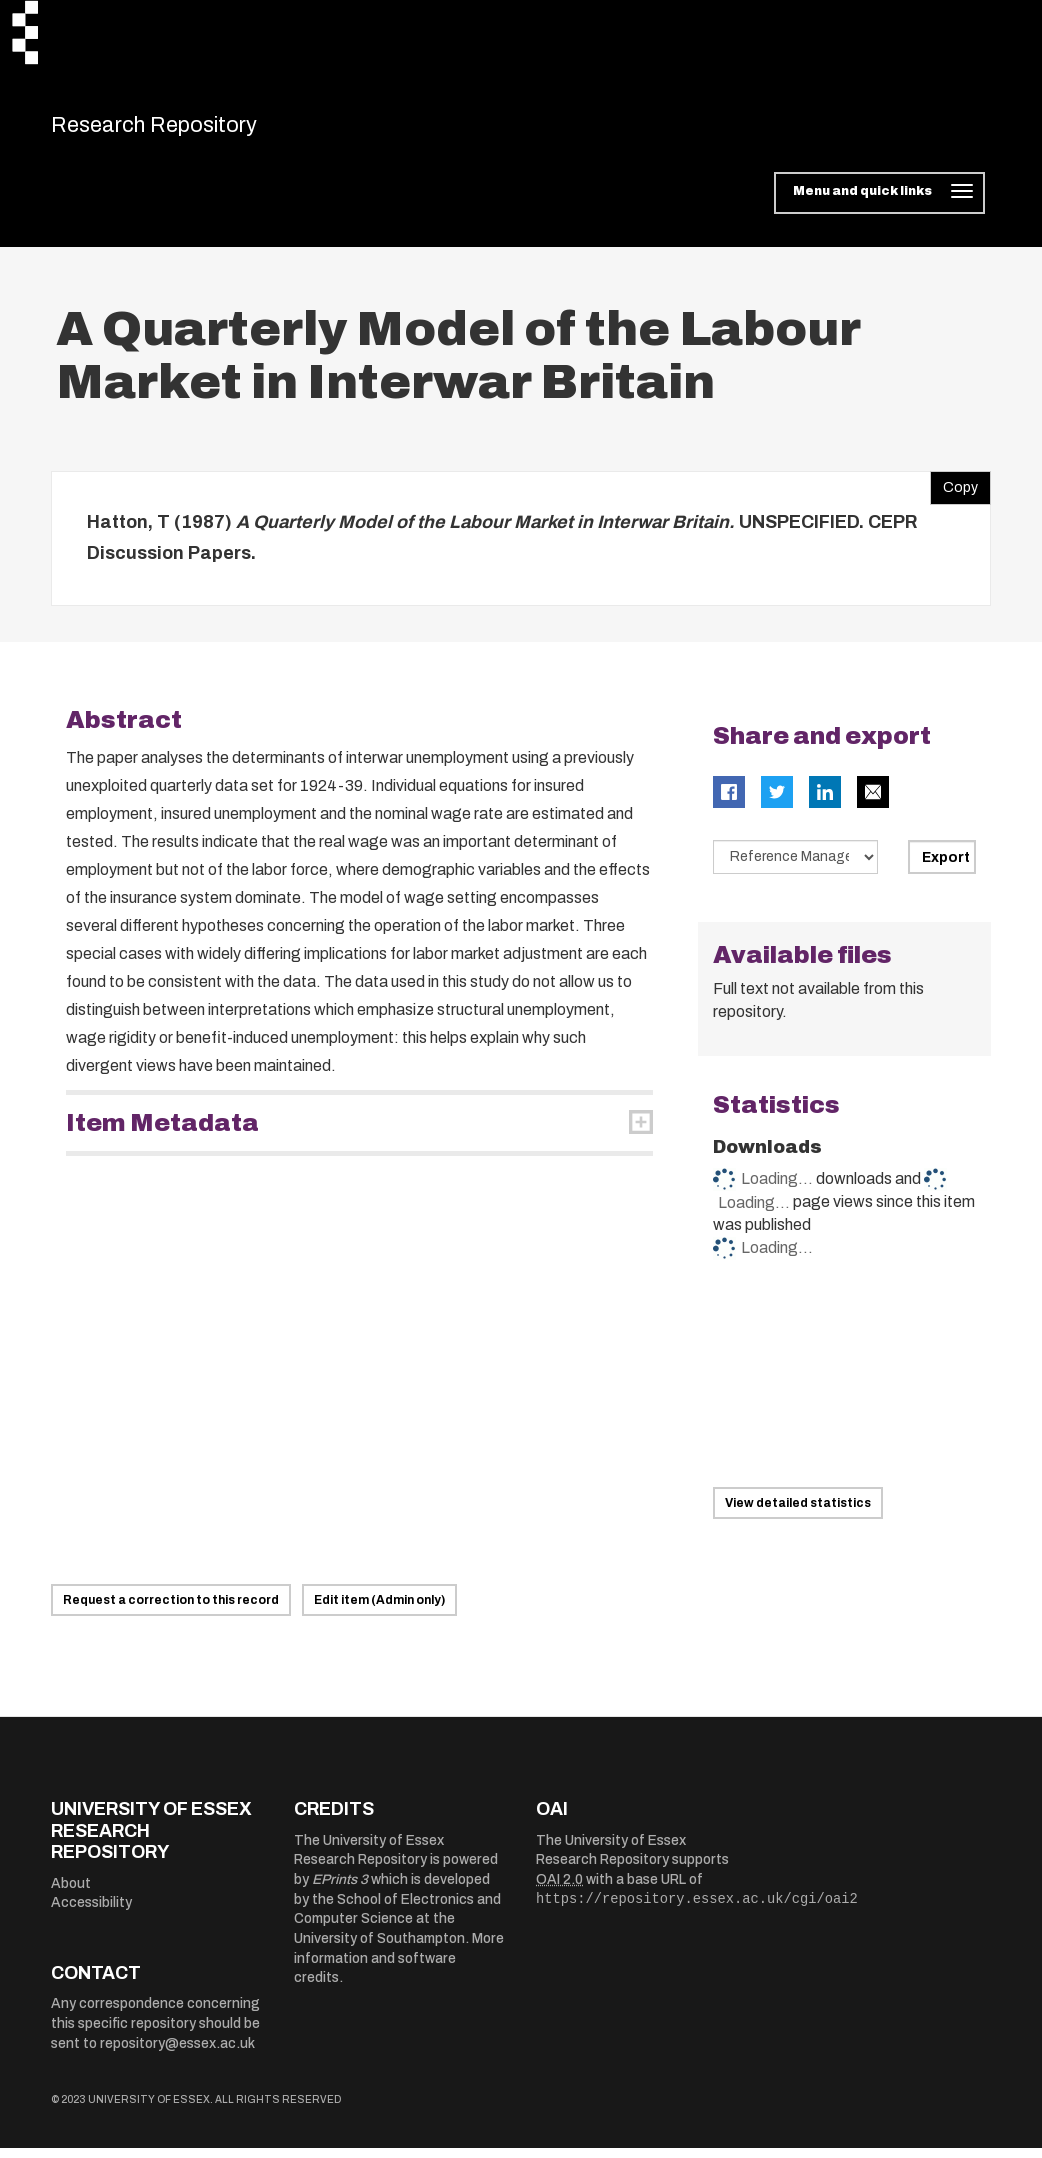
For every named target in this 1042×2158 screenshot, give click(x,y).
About (71, 1893)
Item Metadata (162, 1133)
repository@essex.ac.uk (177, 2053)
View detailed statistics (798, 1514)
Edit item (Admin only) (379, 1611)
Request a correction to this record (171, 1611)
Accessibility (91, 1913)
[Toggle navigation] (879, 204)
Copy (954, 493)
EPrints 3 (340, 1890)
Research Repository (191, 130)
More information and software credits (399, 1969)
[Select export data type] (796, 867)
